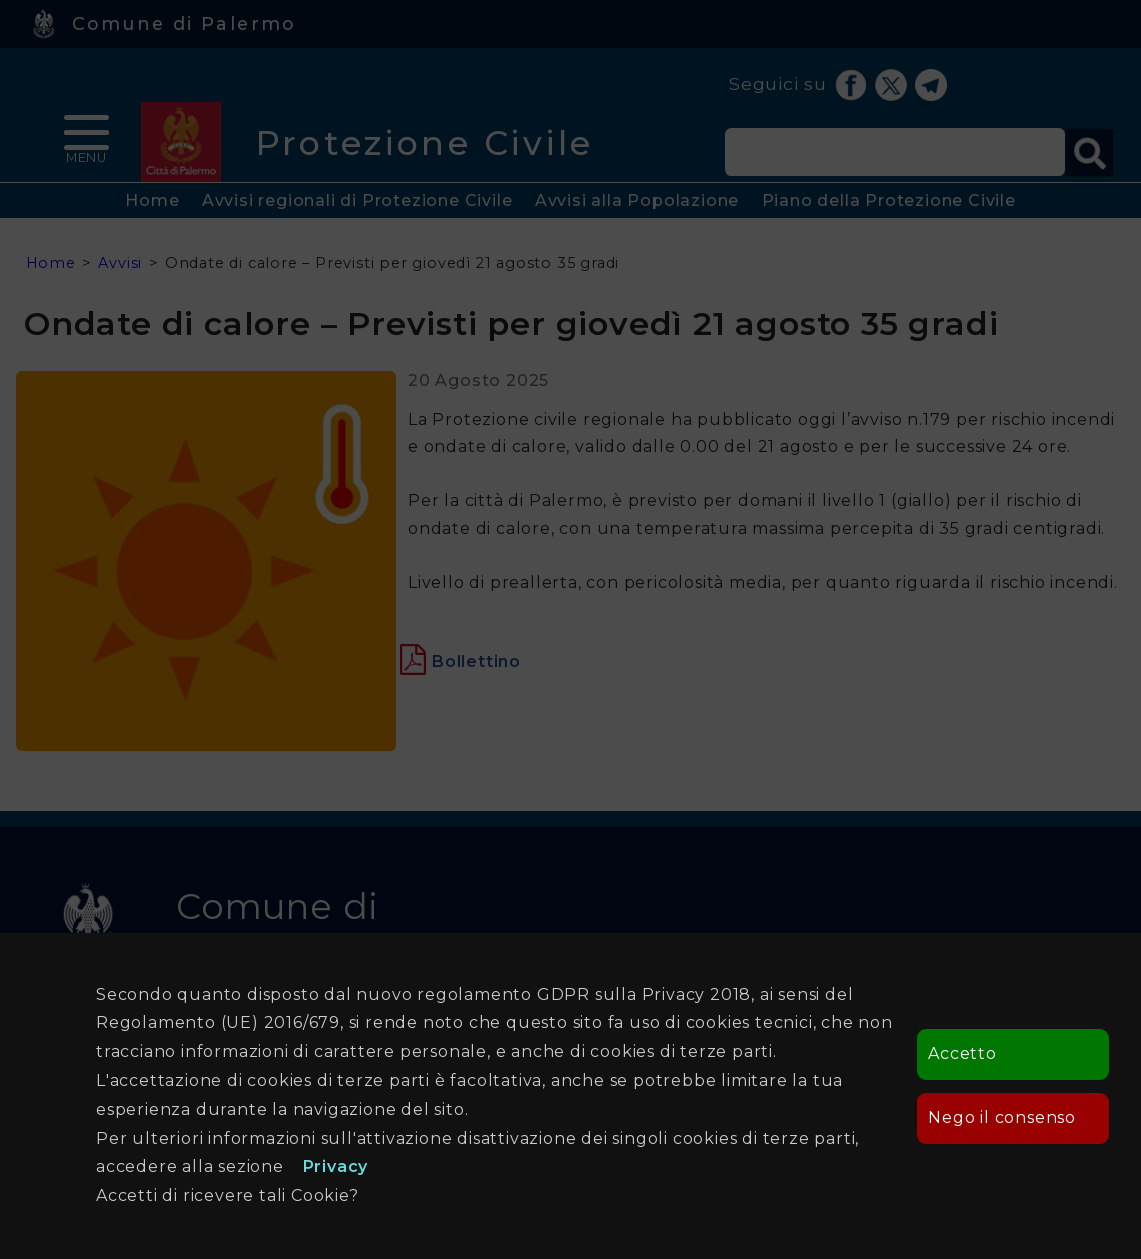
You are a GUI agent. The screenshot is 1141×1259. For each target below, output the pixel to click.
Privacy (336, 1166)
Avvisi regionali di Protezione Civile (357, 200)
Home (152, 200)
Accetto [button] (962, 1053)
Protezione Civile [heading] (424, 142)
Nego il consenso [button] (1002, 1117)
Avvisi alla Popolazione (637, 200)
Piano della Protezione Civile (889, 200)
